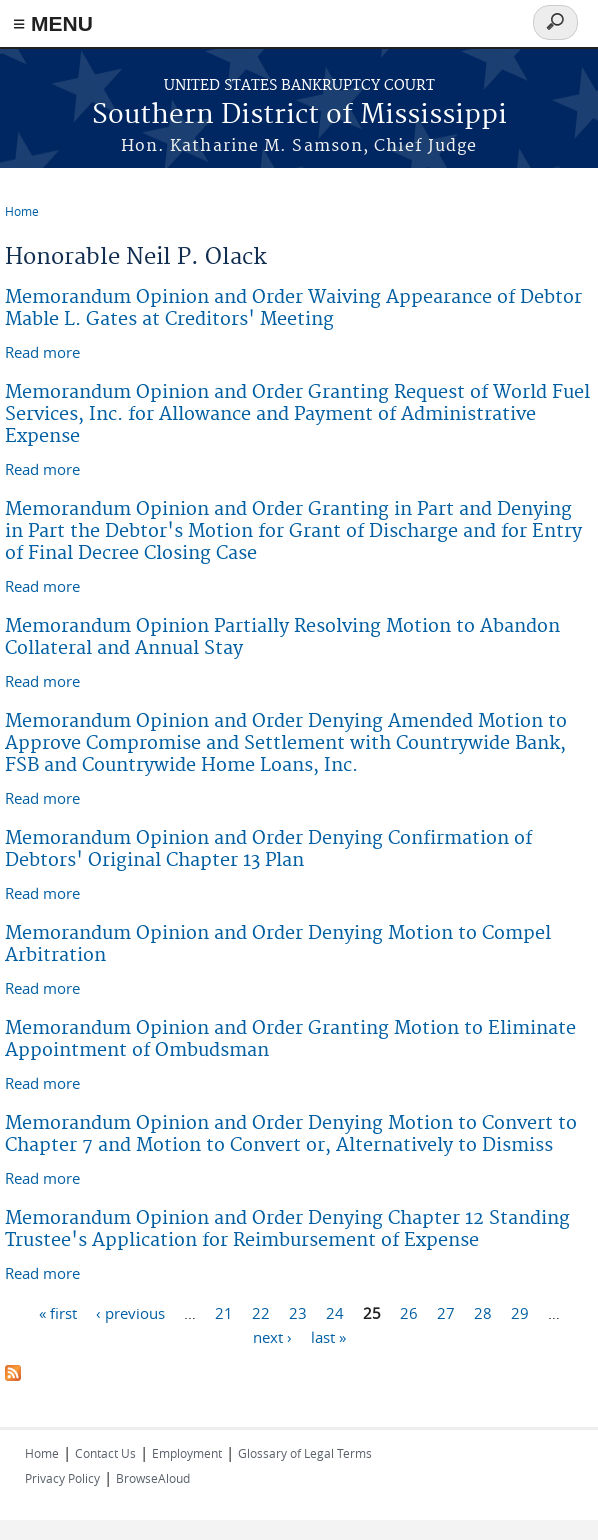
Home (22, 211)
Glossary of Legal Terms (305, 1453)
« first (58, 1312)
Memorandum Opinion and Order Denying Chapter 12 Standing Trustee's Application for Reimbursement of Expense (287, 1229)
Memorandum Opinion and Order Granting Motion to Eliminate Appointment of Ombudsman (290, 1039)
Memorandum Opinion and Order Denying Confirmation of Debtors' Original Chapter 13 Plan (268, 849)
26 (409, 1312)
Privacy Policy (62, 1478)
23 (298, 1312)
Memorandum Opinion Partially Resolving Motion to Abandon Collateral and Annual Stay (282, 637)
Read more (42, 352)
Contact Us (105, 1453)
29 (520, 1312)
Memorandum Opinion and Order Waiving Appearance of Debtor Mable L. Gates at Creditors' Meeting (293, 308)
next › (272, 1336)
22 (261, 1312)
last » (328, 1336)
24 (335, 1312)
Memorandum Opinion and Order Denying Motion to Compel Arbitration (278, 944)
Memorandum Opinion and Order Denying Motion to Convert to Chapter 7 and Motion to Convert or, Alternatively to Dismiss (291, 1134)
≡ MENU (53, 23)
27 (446, 1312)
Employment (187, 1453)
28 (483, 1312)
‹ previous (130, 1312)
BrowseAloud (153, 1478)
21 (224, 1312)
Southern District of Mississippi (299, 115)
